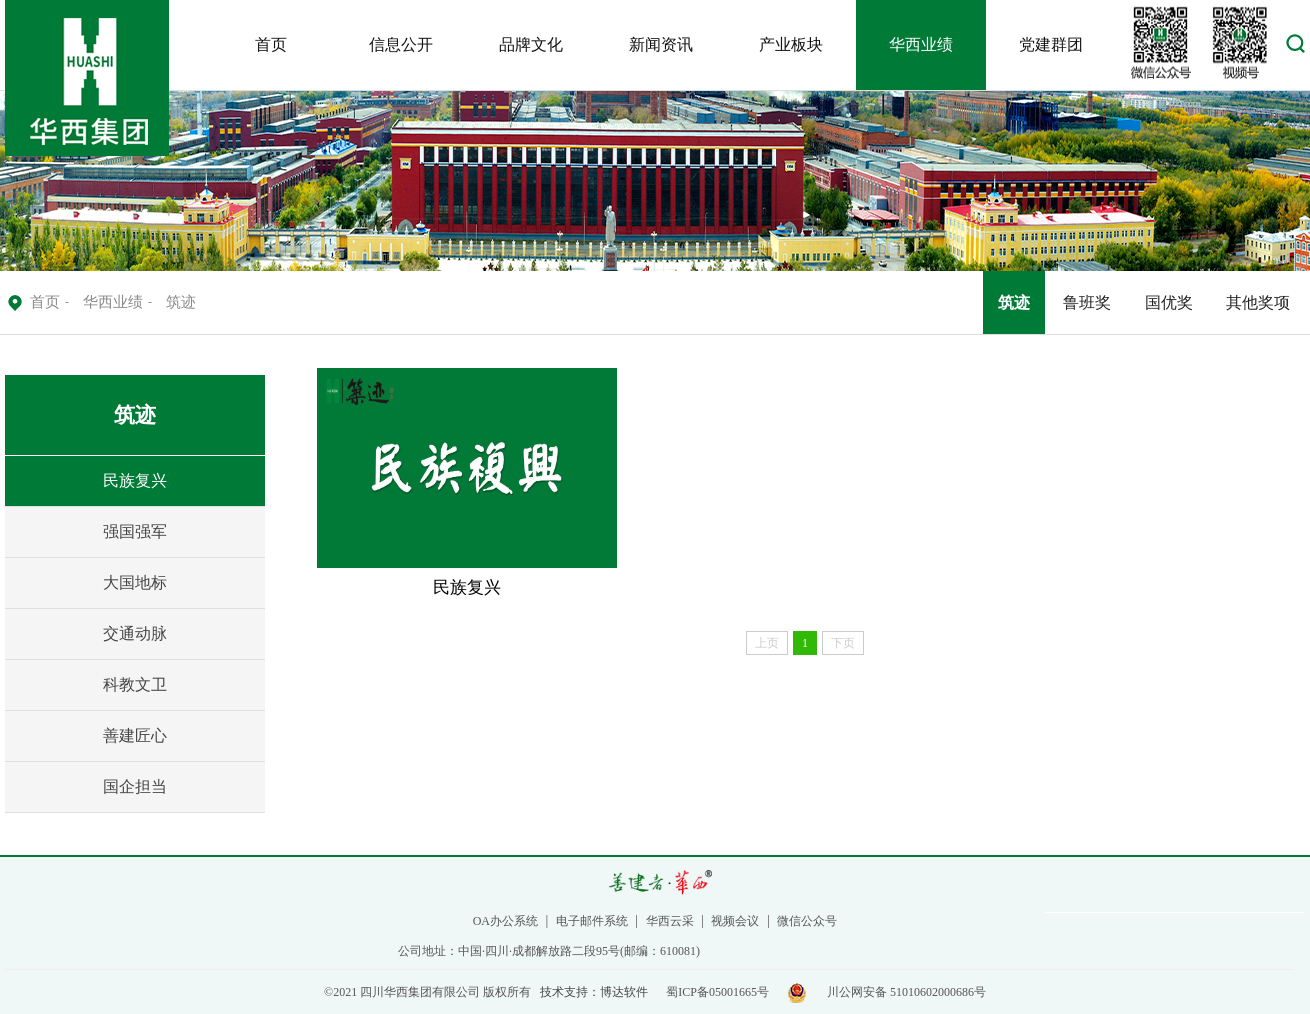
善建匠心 (135, 735)
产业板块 (791, 44)
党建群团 (1051, 44)
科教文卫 (135, 684)
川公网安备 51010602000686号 (906, 992)
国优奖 (1169, 302)
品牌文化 (531, 44)
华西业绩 (921, 44)
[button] (1295, 48)
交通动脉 (135, 633)
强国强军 (135, 531)
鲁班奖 (1087, 302)
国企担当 (135, 786)
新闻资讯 (661, 44)
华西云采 (670, 921)
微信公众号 (807, 921)
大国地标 (135, 582)
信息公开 (401, 44)
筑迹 (1014, 302)
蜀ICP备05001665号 (717, 992)
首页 (271, 44)
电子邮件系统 (592, 921)
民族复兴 (135, 480)
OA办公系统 (505, 921)
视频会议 (735, 921)
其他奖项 (1258, 302)
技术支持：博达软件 (594, 992)
